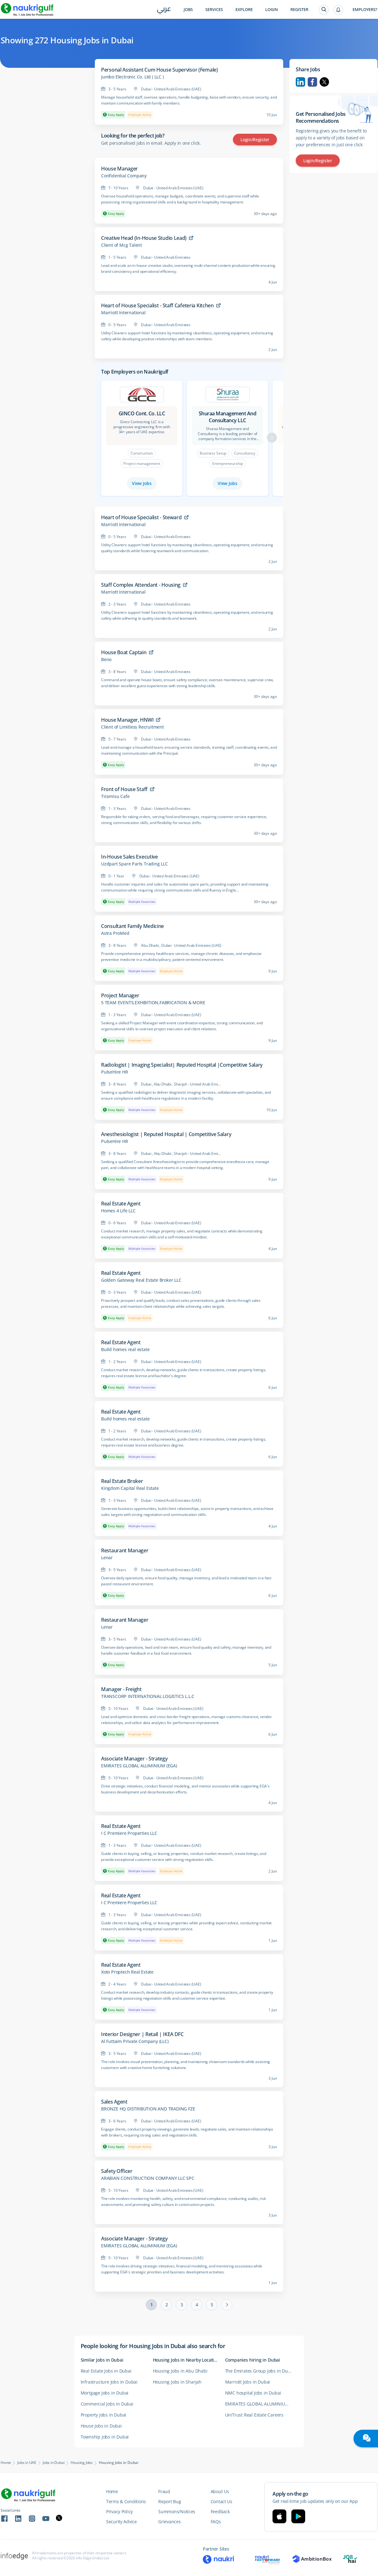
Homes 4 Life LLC (118, 1211)
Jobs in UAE (26, 2462)
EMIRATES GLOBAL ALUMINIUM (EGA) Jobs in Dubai (261, 2404)
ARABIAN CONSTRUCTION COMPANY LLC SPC (147, 2178)
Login (271, 9)
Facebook (312, 82)
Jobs (188, 9)
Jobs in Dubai (53, 2462)
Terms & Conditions (126, 2501)
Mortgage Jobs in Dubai (105, 2393)
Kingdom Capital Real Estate (130, 1488)
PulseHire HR (114, 1072)
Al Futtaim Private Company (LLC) (135, 2041)
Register (299, 9)
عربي (164, 10)
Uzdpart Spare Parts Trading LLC (134, 864)
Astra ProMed (115, 933)
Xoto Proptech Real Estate (127, 1972)
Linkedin (300, 82)
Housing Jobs (82, 2462)
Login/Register (254, 140)
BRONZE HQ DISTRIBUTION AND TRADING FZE (148, 2109)
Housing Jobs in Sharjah (177, 2382)
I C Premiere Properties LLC (129, 1833)
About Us (220, 2491)
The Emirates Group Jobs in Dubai (259, 2371)
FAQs (216, 2522)
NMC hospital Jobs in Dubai (253, 2393)
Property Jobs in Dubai (104, 2415)
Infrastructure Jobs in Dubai (109, 2382)
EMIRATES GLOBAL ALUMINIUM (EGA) (139, 1766)
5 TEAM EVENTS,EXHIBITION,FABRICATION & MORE (153, 1002)
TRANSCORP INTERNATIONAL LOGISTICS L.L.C (147, 1696)
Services (214, 9)
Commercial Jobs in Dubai (107, 2404)
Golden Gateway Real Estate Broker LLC (141, 1280)
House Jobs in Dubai (101, 2426)
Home (6, 2462)
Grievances (169, 2522)
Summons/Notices (176, 2511)
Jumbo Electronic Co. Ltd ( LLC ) (132, 77)
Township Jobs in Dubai (105, 2437)
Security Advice (121, 2522)
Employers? (365, 9)
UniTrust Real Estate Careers (254, 2415)
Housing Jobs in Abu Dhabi (180, 2371)
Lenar (107, 1557)
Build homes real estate (125, 1349)
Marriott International (123, 312)
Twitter (324, 82)
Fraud (164, 2491)
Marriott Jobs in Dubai (247, 2382)
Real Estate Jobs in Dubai (106, 2371)
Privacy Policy (119, 2511)
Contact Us (221, 2501)
